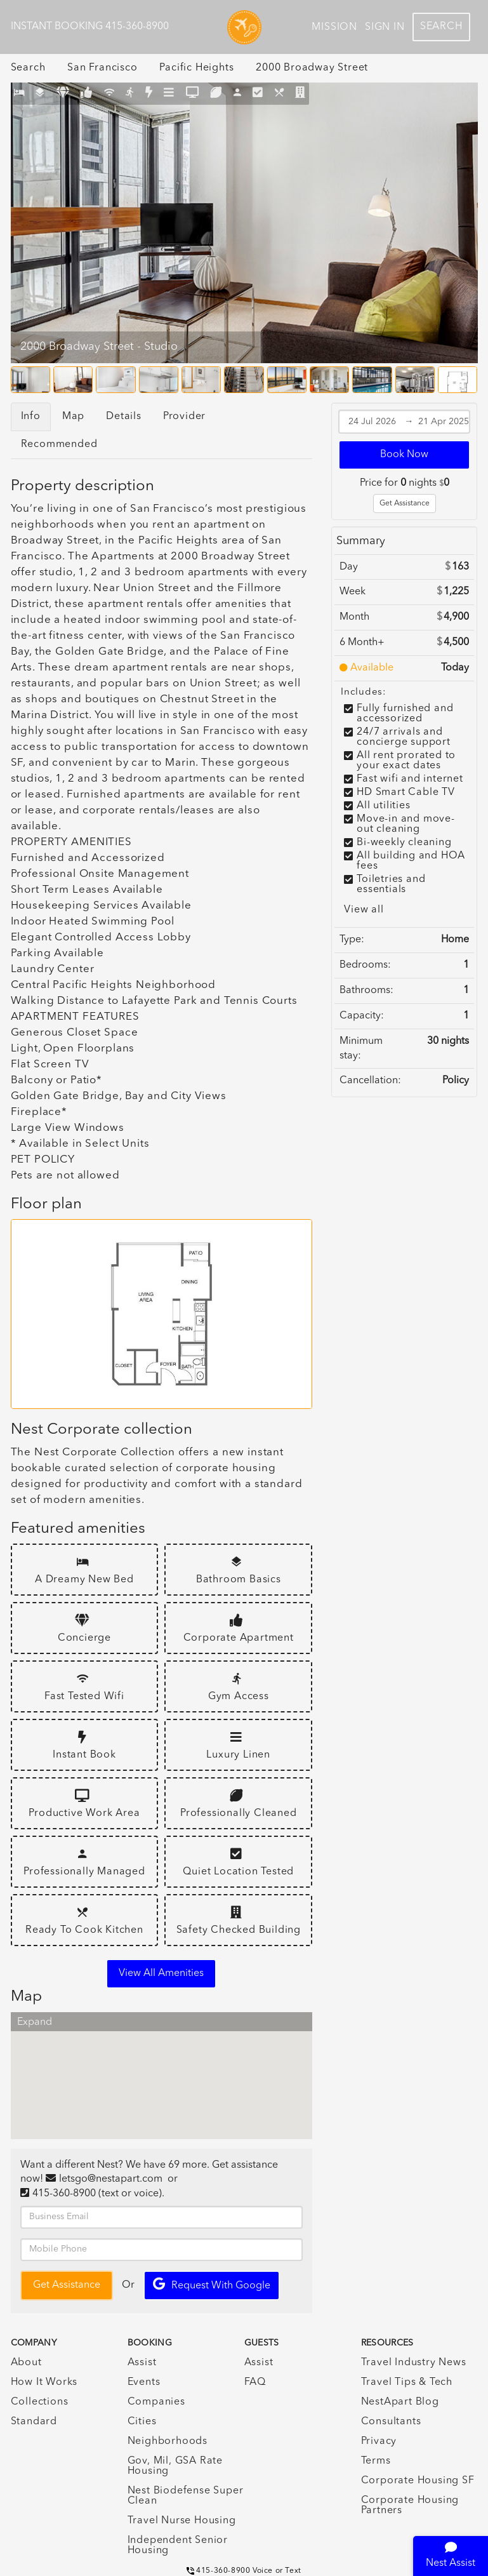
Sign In (385, 27)
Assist (142, 2363)
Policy (455, 1081)
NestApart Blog (400, 2402)
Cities (142, 2422)
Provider (184, 416)
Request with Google (211, 2284)
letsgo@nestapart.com (110, 2179)
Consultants (391, 2422)
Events (144, 2382)
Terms (376, 2461)
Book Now (404, 455)
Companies (156, 2402)
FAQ (255, 2382)
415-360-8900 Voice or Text (244, 2571)
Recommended (59, 444)
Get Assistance (404, 503)
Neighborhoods (168, 2441)
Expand (34, 2022)
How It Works (44, 2382)
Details (124, 416)
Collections (40, 2402)
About (26, 2363)
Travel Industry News (413, 2363)
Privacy (379, 2441)
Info (31, 416)
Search (441, 27)
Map (73, 416)
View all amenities (161, 1973)
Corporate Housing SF (418, 2481)
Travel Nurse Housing (182, 2521)
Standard (34, 2422)
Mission (334, 27)
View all (363, 910)
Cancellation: (370, 1081)
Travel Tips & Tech (406, 2382)
